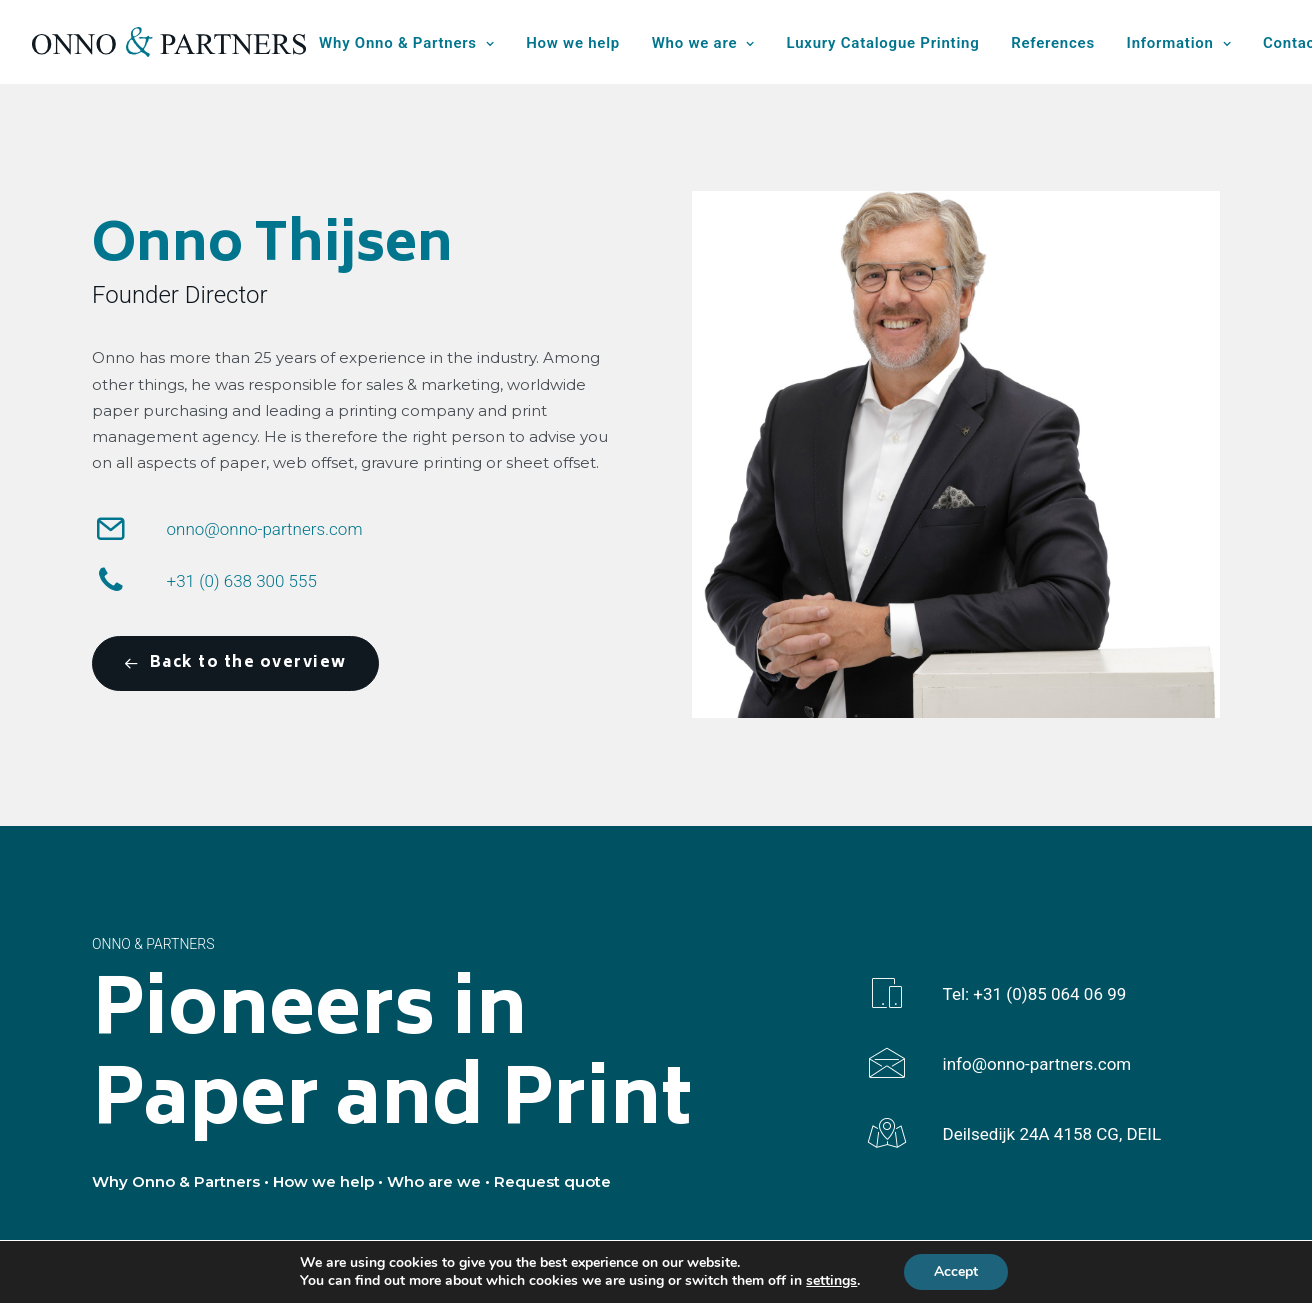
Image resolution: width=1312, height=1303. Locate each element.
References (1053, 43)
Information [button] (1179, 43)
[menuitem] (413, 44)
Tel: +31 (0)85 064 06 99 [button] (1035, 994)
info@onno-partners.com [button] (1037, 1064)
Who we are (703, 43)
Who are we (434, 1181)
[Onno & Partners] (169, 42)
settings (831, 1281)
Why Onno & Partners (406, 43)
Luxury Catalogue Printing (883, 43)
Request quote (552, 1181)
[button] (111, 535)
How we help (573, 43)
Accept (956, 1271)
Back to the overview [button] (235, 663)
